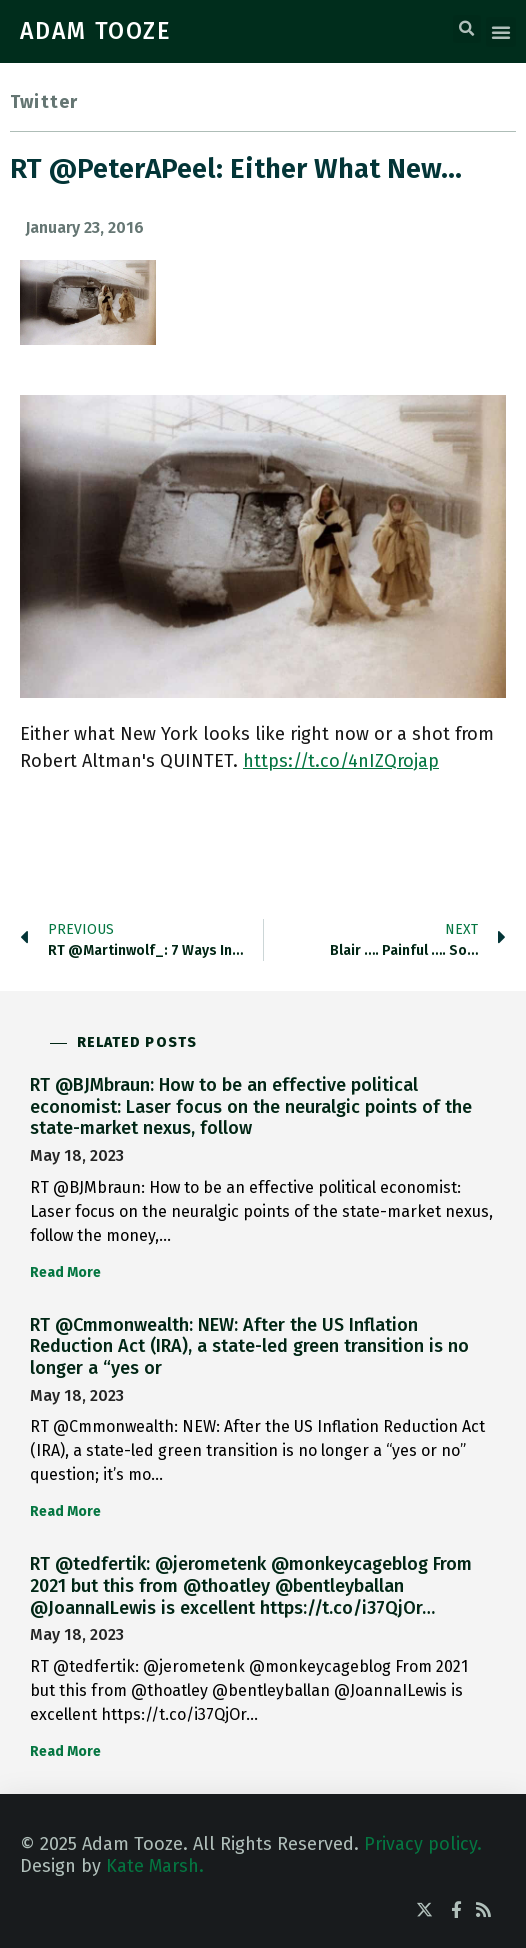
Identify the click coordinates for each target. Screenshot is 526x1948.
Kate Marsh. (155, 1866)
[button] (467, 29)
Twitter (44, 102)
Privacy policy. (423, 1844)
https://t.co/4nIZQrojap (341, 761)
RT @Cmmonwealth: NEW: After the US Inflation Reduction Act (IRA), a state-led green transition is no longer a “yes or (249, 1346)
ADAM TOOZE (96, 31)
